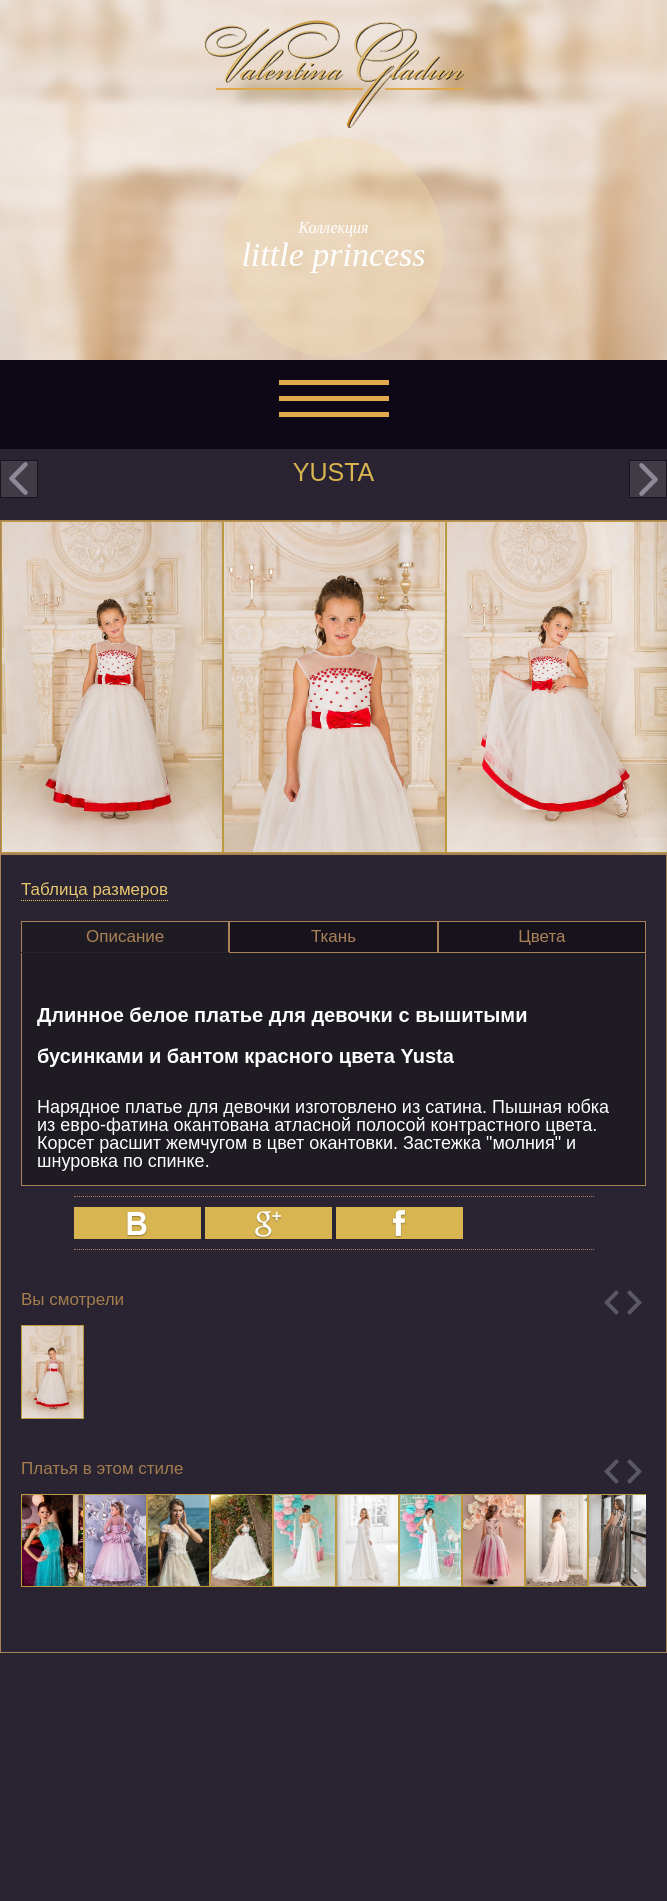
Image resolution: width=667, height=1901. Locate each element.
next (648, 479)
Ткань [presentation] (333, 936)
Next (634, 1302)
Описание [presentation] (125, 936)
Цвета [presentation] (541, 936)
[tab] (125, 937)
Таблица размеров (94, 889)
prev (19, 479)
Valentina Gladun (334, 74)
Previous (611, 1302)
